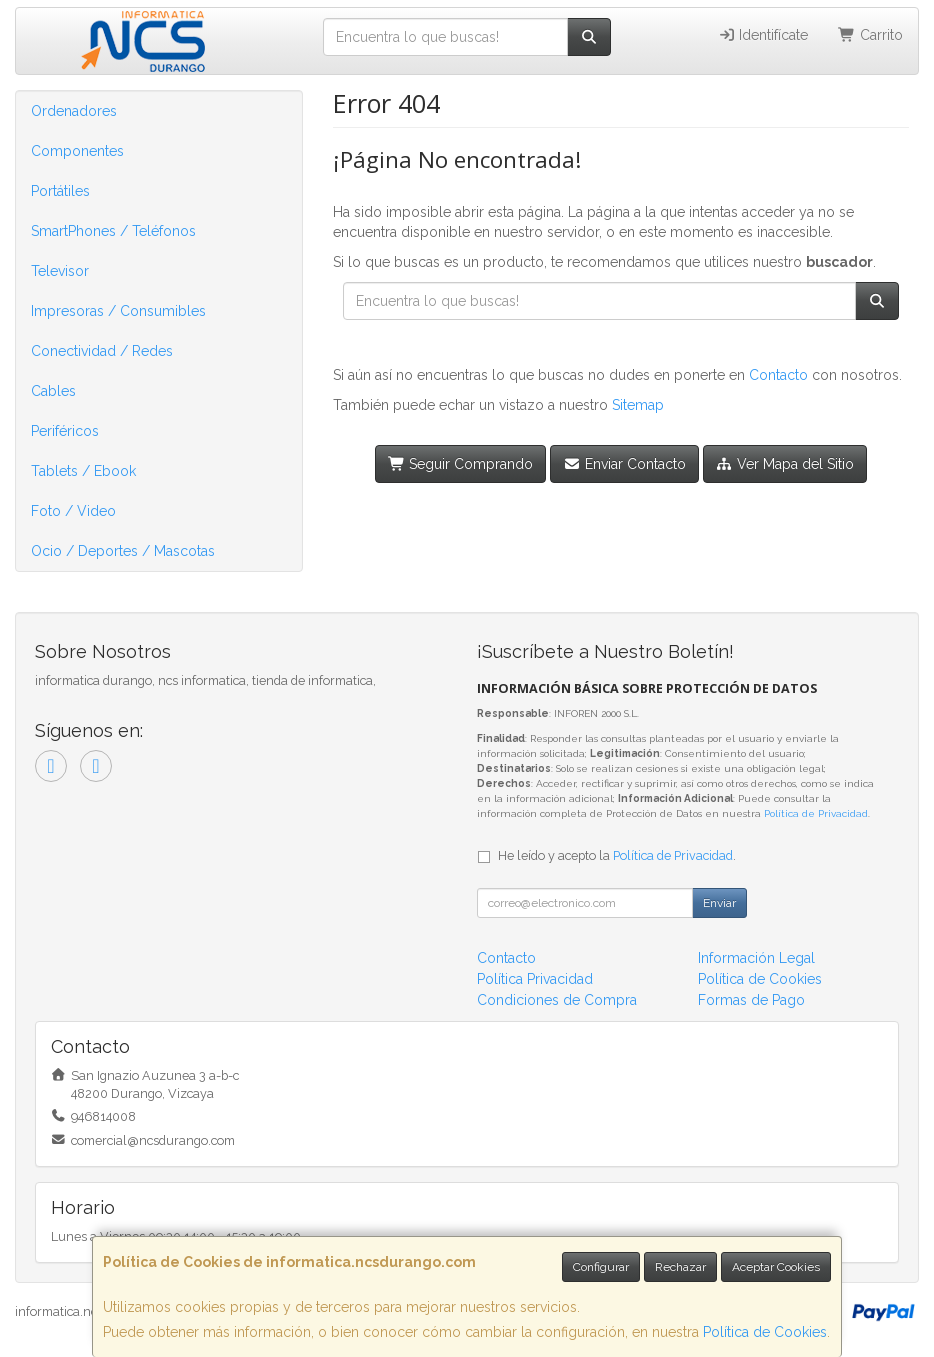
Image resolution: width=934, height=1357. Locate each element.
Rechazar (680, 1267)
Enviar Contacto (624, 464)
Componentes (77, 151)
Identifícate (763, 35)
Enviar (719, 903)
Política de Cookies (765, 1332)
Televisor (60, 271)
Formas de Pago (751, 1000)
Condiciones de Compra (557, 1000)
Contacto (778, 375)
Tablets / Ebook (83, 471)
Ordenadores (74, 111)
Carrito (870, 35)
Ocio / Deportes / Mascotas (123, 551)
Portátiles (60, 191)
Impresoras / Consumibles (118, 311)
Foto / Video (73, 511)
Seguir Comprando (461, 464)
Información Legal (756, 958)
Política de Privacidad (816, 813)
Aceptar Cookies (776, 1267)
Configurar (601, 1267)
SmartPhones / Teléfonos (113, 231)
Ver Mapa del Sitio (785, 464)
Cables (53, 391)
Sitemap (638, 405)
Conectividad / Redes (102, 351)
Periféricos (65, 431)
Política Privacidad (535, 979)
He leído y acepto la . (617, 855)
